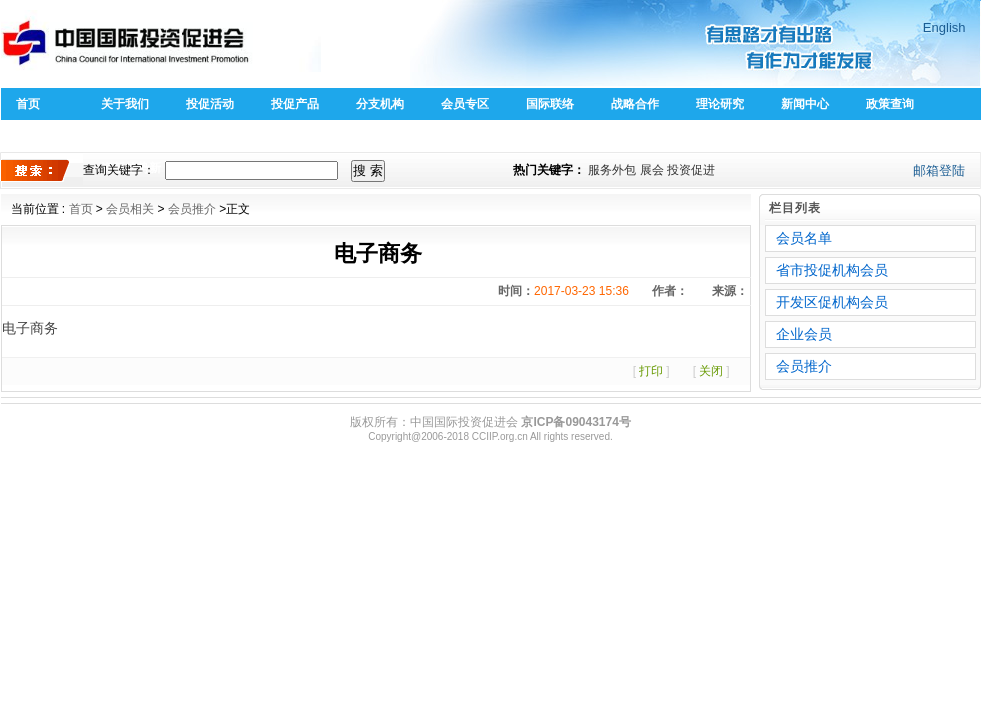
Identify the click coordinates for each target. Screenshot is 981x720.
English (944, 27)
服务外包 (612, 170)
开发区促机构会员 (832, 302)
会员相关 (130, 209)
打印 (651, 371)
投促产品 (295, 104)
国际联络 (550, 104)
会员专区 (465, 104)
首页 (28, 104)
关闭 (711, 371)
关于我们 (125, 104)
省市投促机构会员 (832, 270)
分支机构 (380, 104)
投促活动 (210, 104)
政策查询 (890, 104)
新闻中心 (805, 104)
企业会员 (804, 334)
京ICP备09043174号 (575, 422)
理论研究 (720, 104)
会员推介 (192, 209)
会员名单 (804, 238)
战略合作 (635, 104)
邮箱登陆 (939, 170)
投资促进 (691, 170)
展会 (652, 170)
